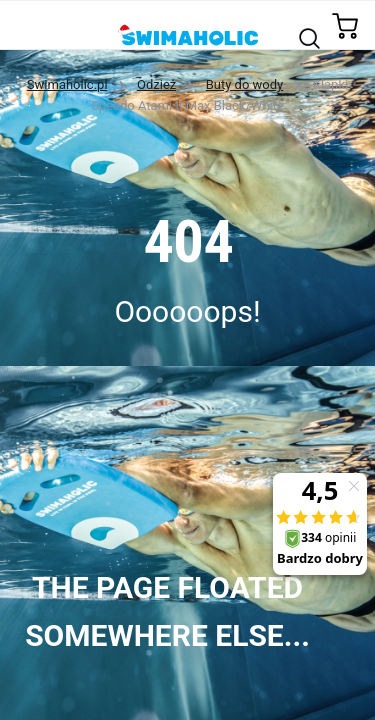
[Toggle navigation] (26, 24)
